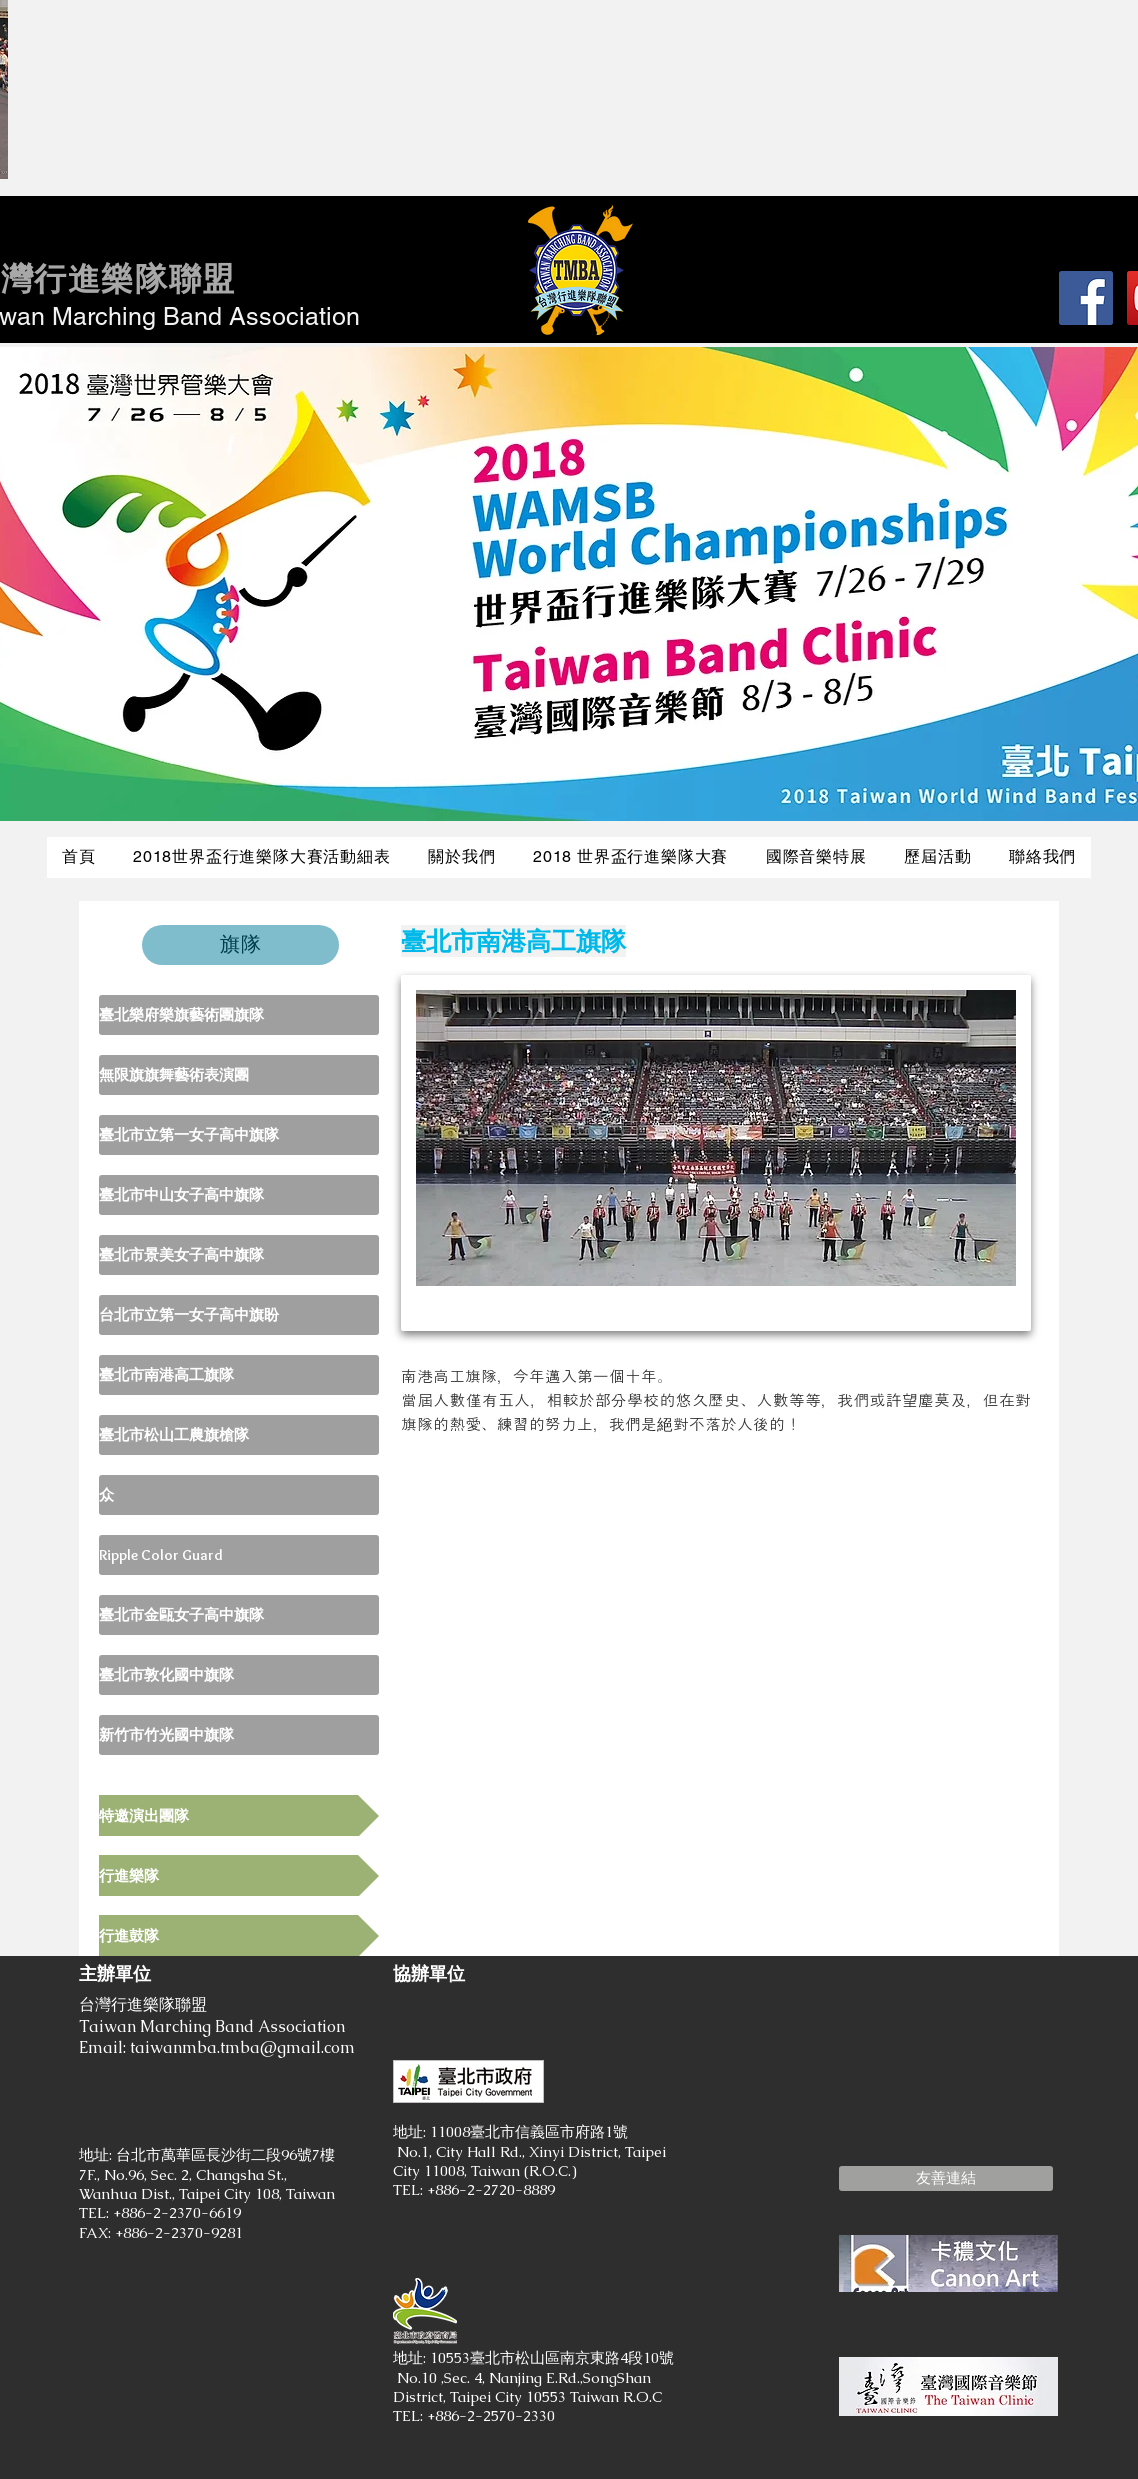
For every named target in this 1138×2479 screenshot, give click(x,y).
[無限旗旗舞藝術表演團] (239, 1075)
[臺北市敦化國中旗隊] (239, 1675)
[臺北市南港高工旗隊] (239, 1375)
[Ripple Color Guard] (239, 1555)
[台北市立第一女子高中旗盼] (239, 1315)
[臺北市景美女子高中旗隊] (239, 1255)
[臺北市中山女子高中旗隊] (239, 1195)
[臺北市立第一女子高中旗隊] (239, 1135)
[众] (239, 1495)
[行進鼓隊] (239, 1935)
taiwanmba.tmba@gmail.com (242, 2047)
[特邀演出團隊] (239, 1815)
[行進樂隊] (239, 1875)
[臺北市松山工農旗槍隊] (239, 1435)
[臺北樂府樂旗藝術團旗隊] (239, 1015)
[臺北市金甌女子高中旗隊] (239, 1615)
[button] (946, 2178)
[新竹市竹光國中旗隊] (239, 1735)
